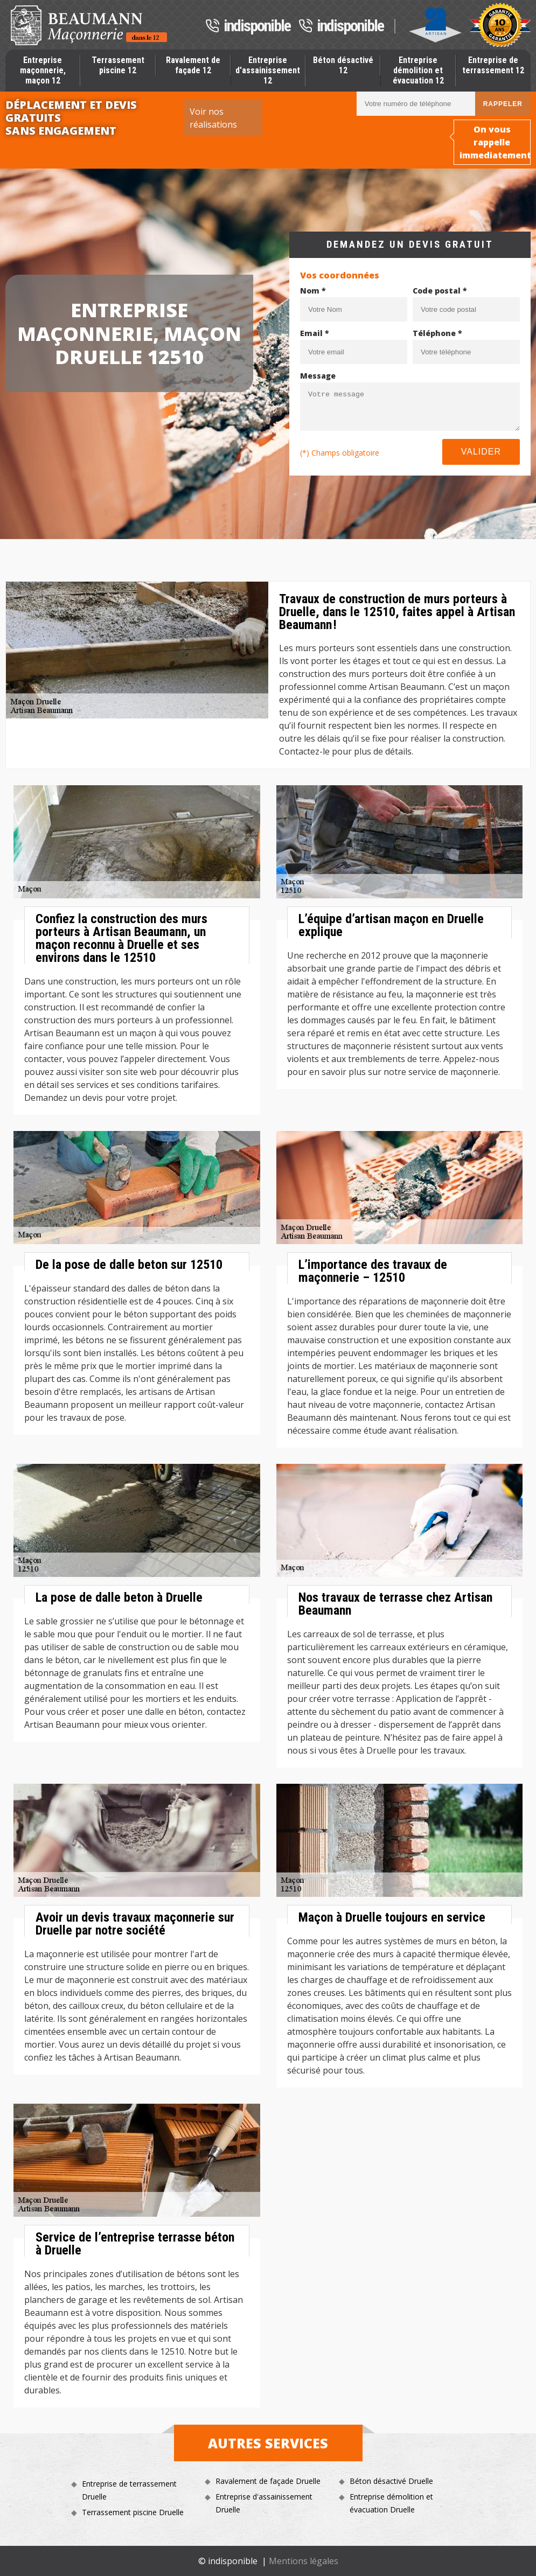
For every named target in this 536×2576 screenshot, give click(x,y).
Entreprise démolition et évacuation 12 (418, 70)
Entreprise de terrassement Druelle (129, 2490)
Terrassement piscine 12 (118, 65)
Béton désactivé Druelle (391, 2481)
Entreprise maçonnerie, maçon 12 (43, 70)
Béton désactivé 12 (343, 65)
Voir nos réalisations (213, 118)
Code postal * (440, 290)
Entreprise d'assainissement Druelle (263, 2503)
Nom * (313, 290)
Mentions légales (303, 2561)
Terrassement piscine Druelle (133, 2512)
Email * (314, 333)
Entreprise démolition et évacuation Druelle (391, 2503)
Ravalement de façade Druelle (268, 2481)
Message (318, 376)
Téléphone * (437, 333)
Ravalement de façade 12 (193, 65)
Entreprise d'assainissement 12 (267, 70)
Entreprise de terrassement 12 (493, 65)
